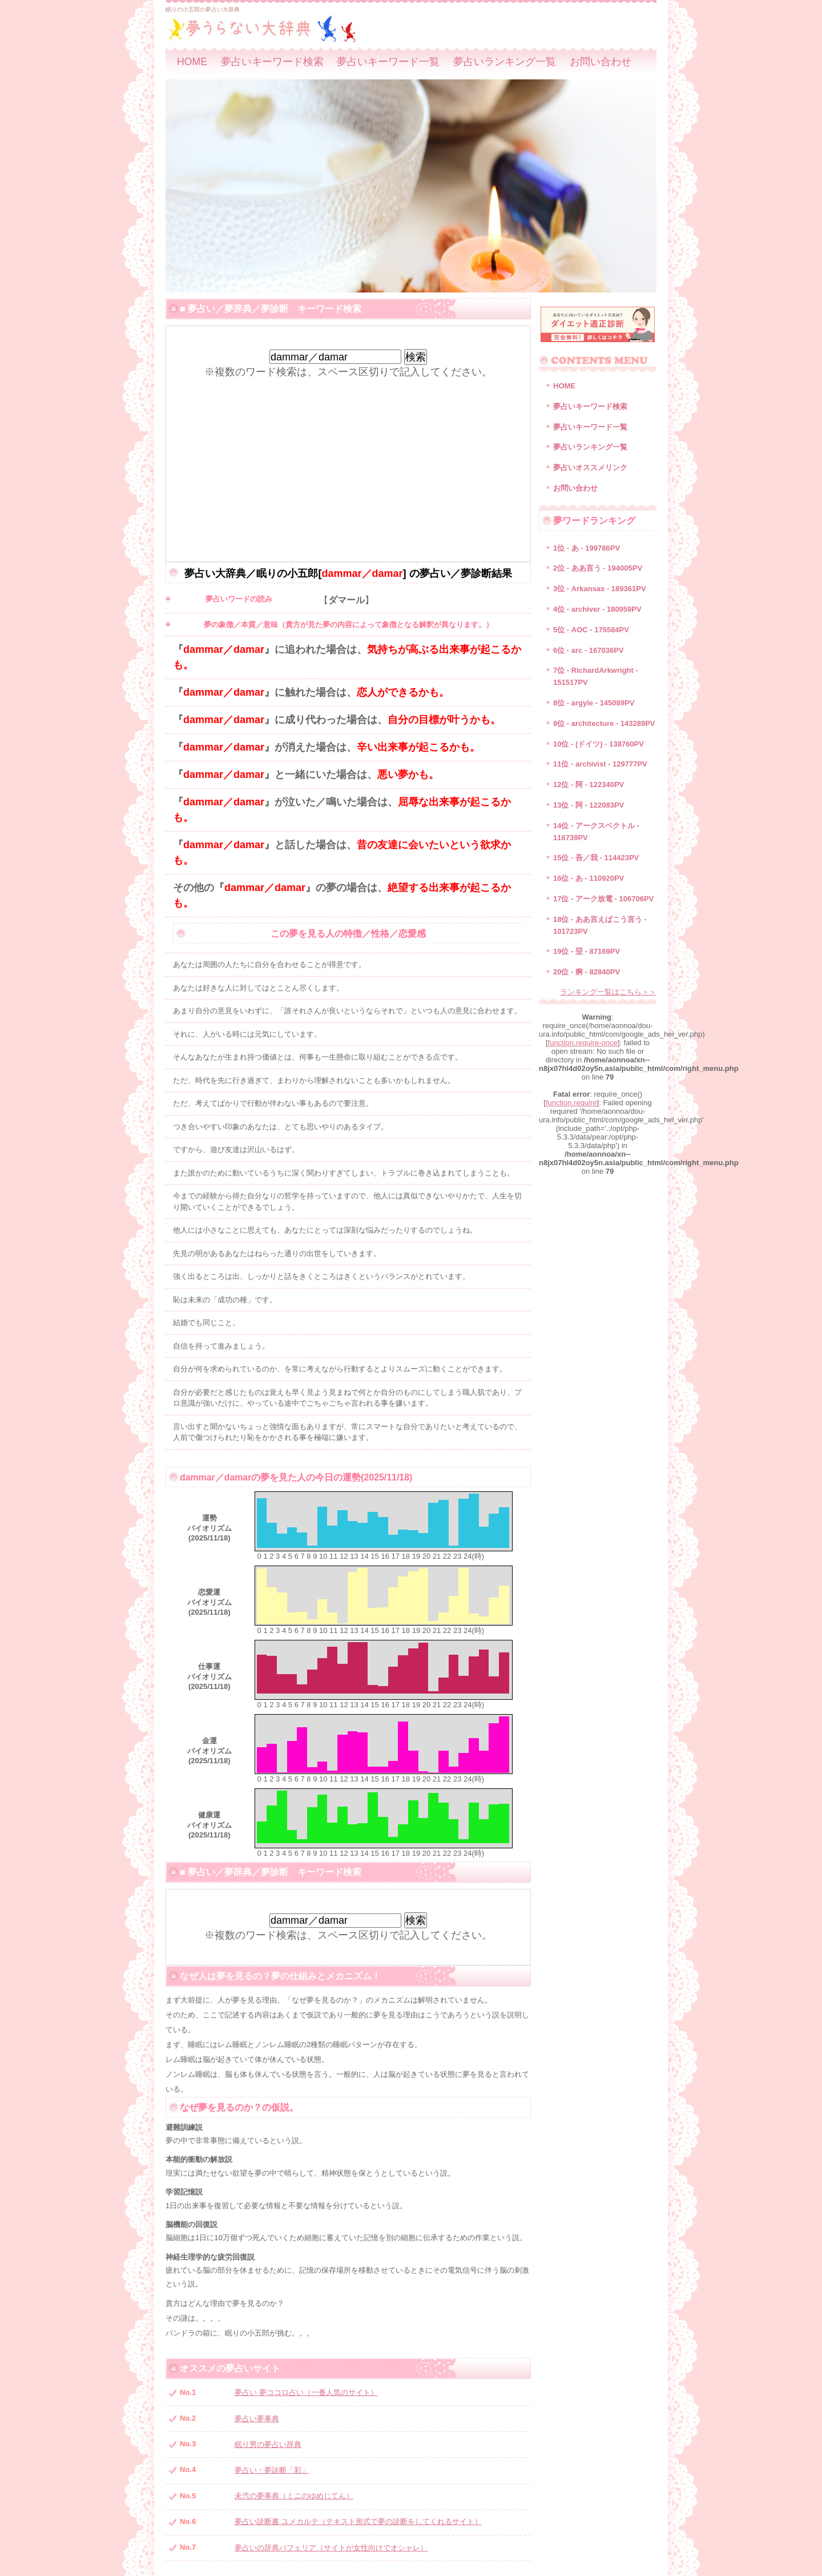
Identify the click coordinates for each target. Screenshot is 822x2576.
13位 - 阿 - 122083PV (588, 805)
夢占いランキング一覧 (504, 61)
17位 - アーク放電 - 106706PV (603, 898)
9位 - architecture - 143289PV (604, 723)
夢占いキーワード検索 (272, 61)
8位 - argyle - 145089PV (593, 703)
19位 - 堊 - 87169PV (586, 951)
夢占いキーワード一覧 (388, 61)
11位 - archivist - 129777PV (600, 764)
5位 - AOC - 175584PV (591, 629)
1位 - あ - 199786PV (586, 548)
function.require (571, 1102)
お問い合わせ (600, 61)
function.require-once (583, 1042)
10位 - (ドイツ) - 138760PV (598, 744)
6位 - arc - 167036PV (588, 650)
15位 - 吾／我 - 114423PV (596, 857)
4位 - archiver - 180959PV (597, 609)
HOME (192, 61)
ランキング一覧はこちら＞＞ (608, 992)
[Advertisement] (348, 459)
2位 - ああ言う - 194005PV (597, 568)
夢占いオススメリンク (590, 467)
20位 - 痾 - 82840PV (586, 972)
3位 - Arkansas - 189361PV (599, 588)
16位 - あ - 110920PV (588, 878)
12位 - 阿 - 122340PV (588, 784)
